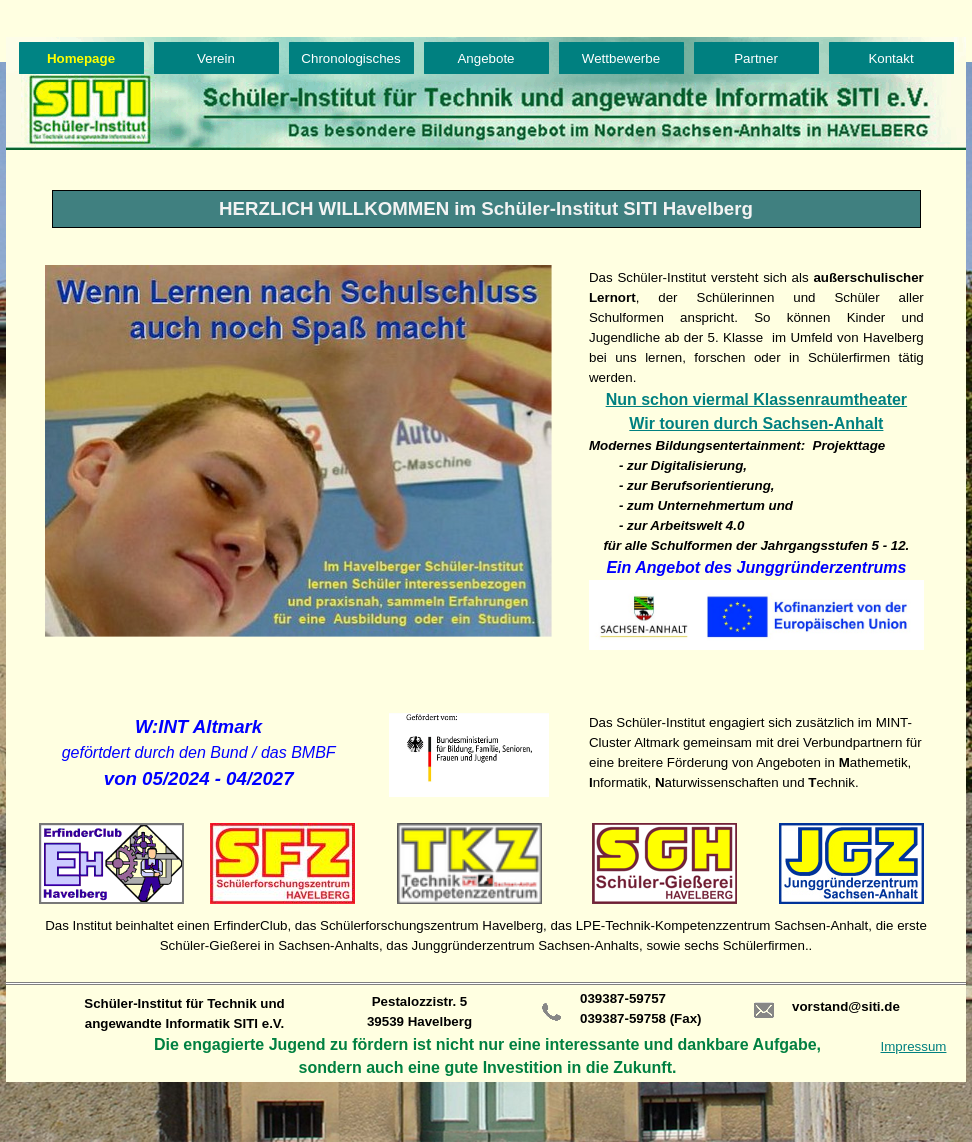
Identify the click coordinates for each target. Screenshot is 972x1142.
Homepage (81, 58)
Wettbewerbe (621, 58)
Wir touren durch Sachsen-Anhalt (756, 423)
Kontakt (890, 58)
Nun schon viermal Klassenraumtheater (756, 399)
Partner (756, 58)
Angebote (485, 58)
